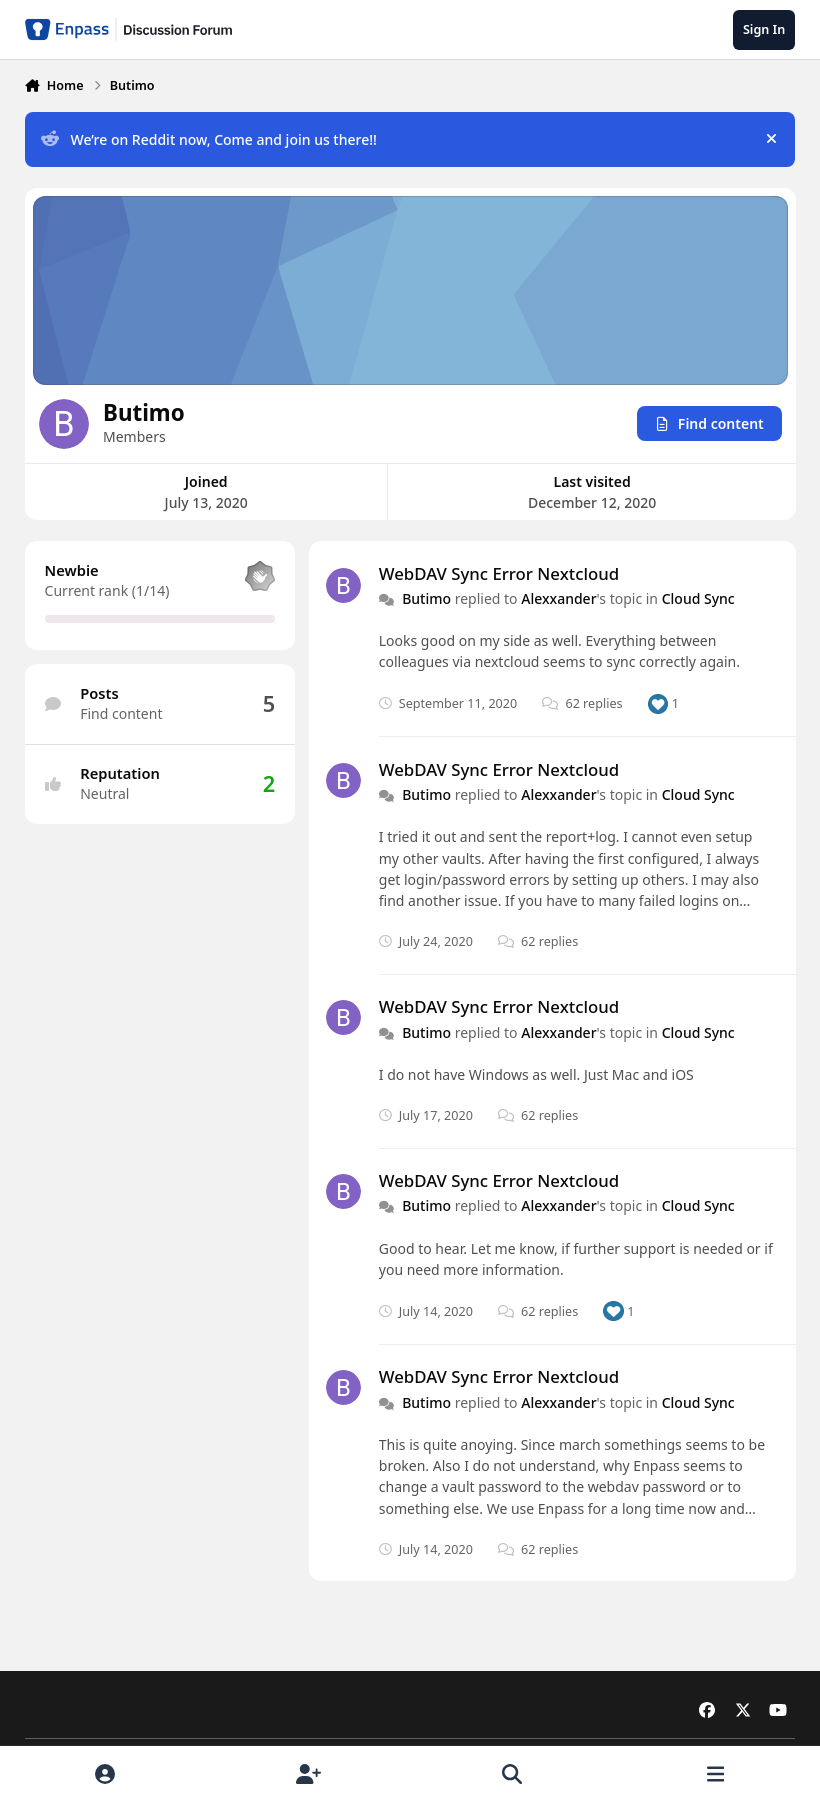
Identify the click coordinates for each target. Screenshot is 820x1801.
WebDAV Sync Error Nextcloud (498, 572)
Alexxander (558, 598)
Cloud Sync (697, 598)
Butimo (426, 598)
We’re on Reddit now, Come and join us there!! (208, 139)
